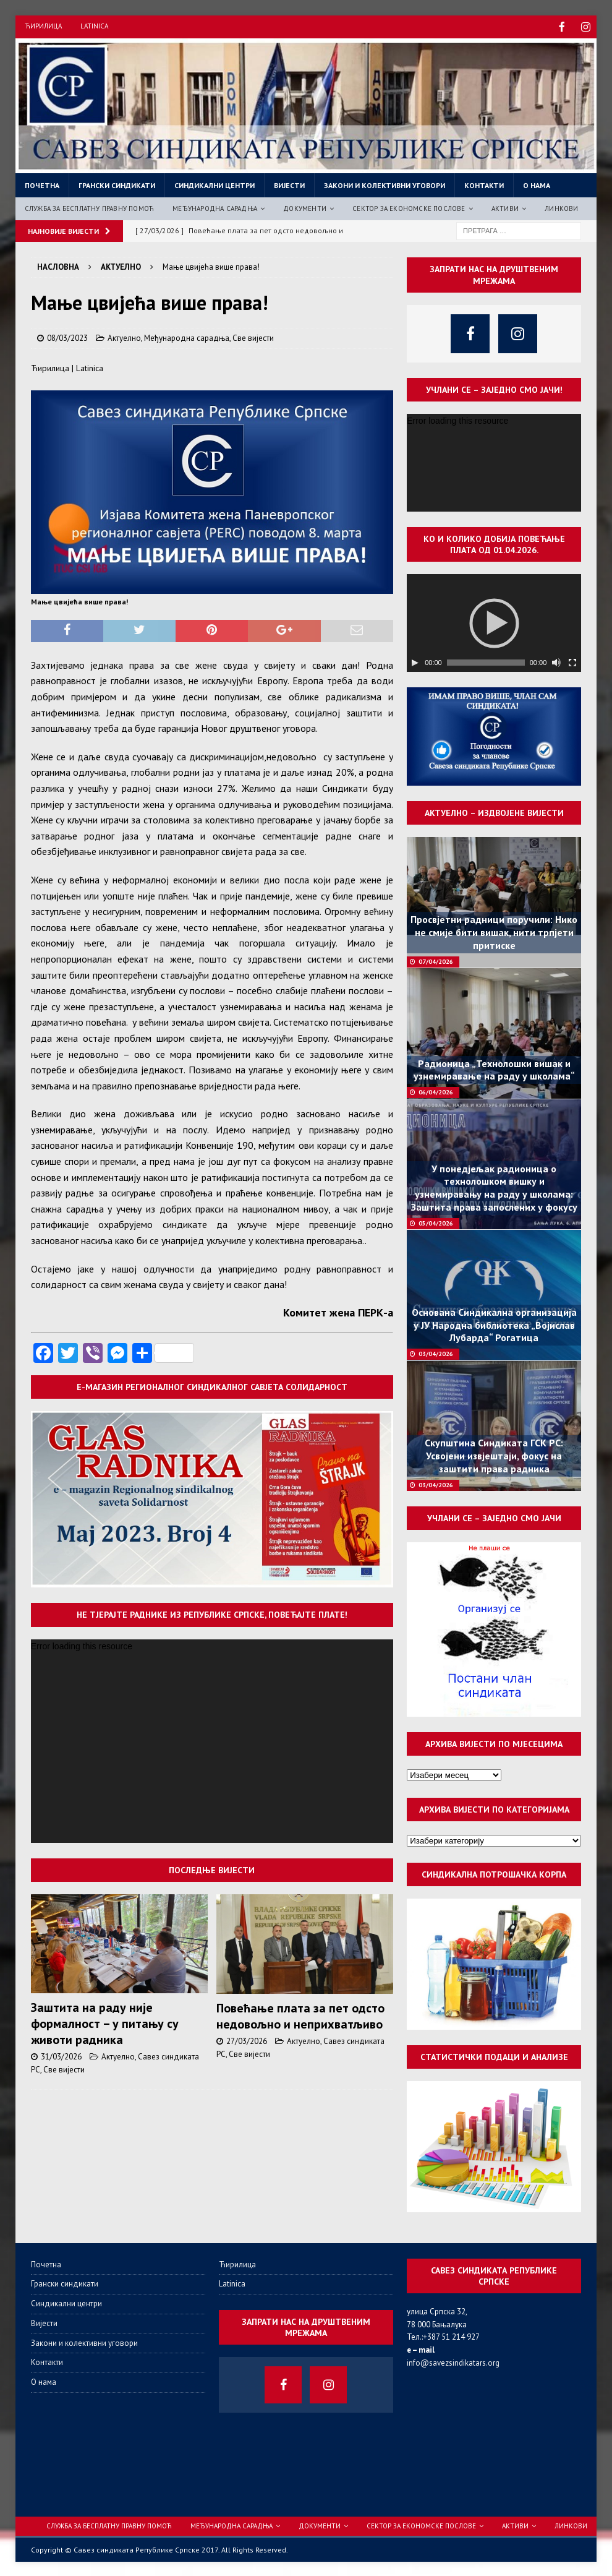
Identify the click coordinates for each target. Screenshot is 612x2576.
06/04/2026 (436, 1091)
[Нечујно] (556, 661)
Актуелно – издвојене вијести (494, 811)
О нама (536, 184)
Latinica (94, 26)
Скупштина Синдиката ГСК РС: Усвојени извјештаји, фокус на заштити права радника (494, 1454)
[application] (212, 1740)
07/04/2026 (436, 960)
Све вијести (253, 337)
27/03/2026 (246, 2040)
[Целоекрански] (572, 661)
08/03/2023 (67, 337)
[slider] (486, 661)
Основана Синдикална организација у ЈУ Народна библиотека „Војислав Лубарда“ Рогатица (494, 1324)
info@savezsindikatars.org (453, 2361)
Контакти (484, 184)
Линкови (561, 207)
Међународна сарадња (214, 207)
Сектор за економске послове (408, 207)
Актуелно (124, 337)
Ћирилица (43, 26)
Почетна (42, 184)
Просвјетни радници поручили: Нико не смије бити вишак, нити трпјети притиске (493, 931)
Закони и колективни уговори (384, 184)
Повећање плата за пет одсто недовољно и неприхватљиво (300, 2015)
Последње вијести (212, 1868)
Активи (505, 207)
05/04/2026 (436, 1222)
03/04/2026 (436, 1353)
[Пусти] (415, 661)
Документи (304, 207)
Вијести (289, 184)
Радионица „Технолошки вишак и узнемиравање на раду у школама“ (494, 1068)
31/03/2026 (61, 2055)
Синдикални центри (214, 184)
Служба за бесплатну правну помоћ (89, 207)
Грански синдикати (117, 184)
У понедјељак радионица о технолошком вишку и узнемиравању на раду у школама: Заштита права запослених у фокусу (494, 1186)
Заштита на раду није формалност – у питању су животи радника (105, 2022)
